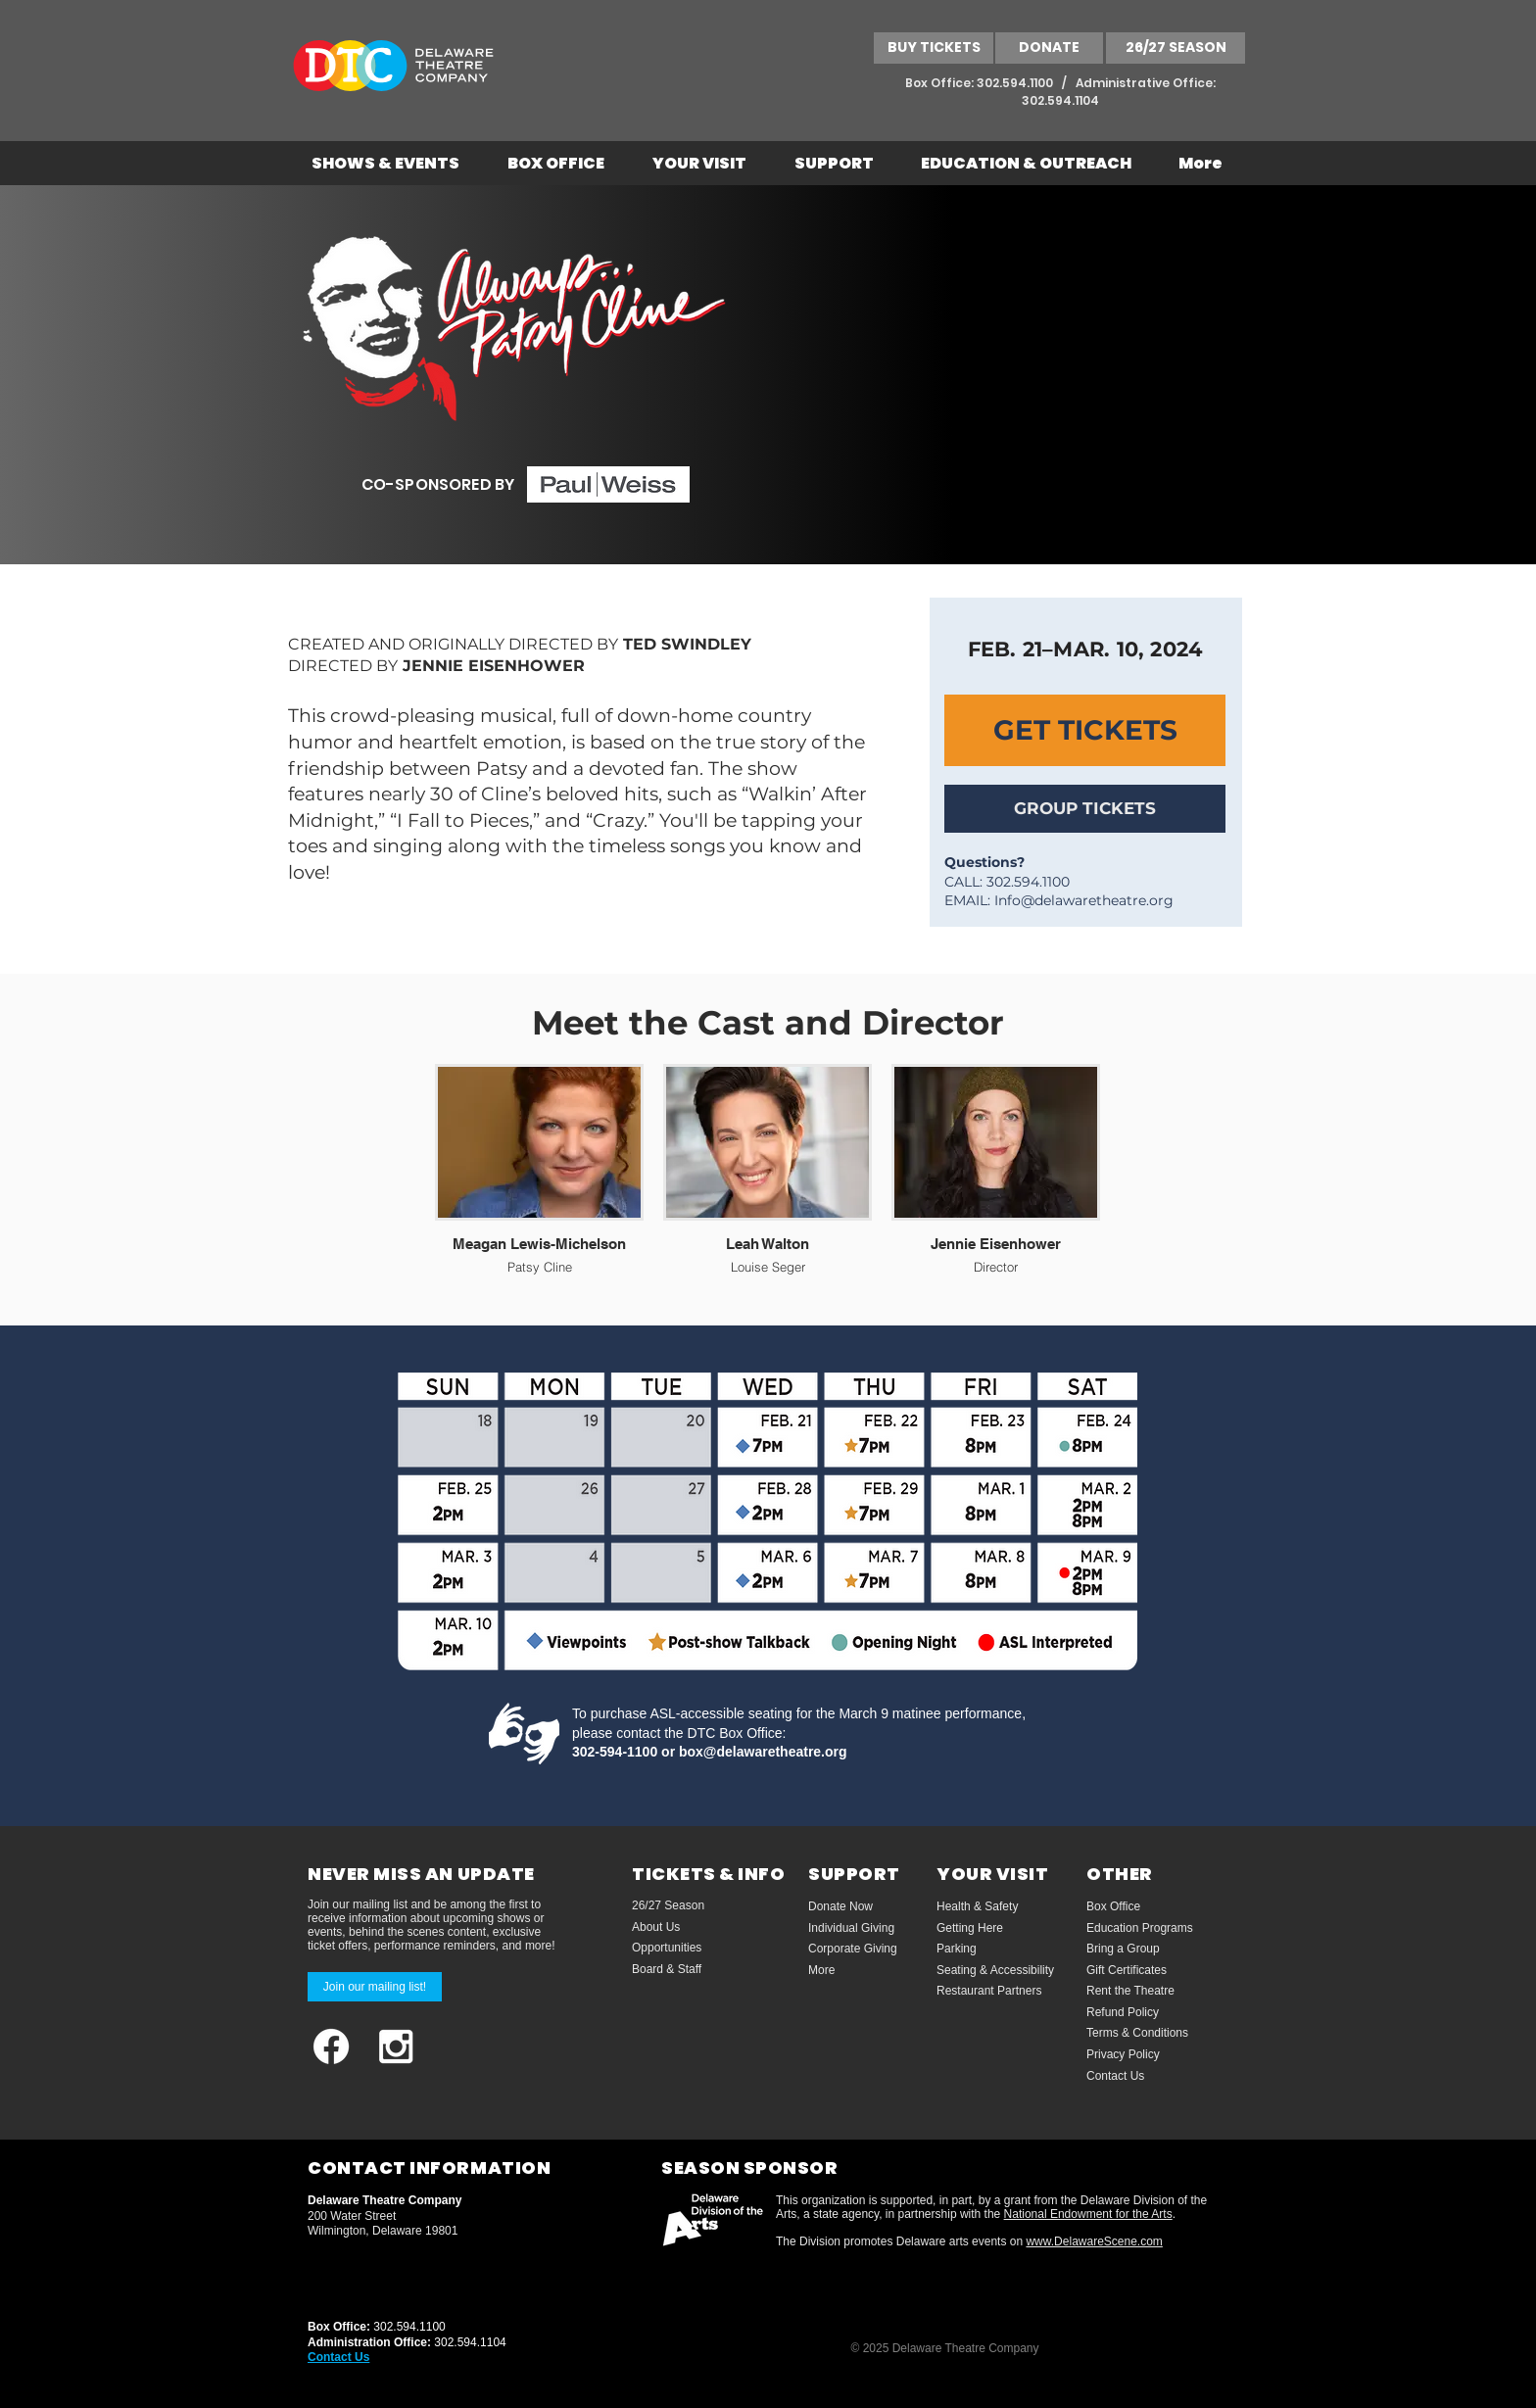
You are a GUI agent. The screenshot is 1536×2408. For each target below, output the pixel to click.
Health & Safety (977, 1906)
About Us (656, 1927)
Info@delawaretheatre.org (1084, 900)
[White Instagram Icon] (395, 2046)
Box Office (1113, 1906)
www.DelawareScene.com (1094, 2241)
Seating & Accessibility (995, 1970)
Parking (956, 1948)
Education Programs (1139, 1928)
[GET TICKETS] (1084, 730)
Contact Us (1115, 2076)
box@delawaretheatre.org (763, 1751)
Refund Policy (1122, 2012)
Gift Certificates (1126, 1970)
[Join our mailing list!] (375, 1986)
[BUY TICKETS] (933, 48)
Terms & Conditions (1137, 2033)
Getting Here (969, 1928)
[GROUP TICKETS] (1084, 809)
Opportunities (666, 1947)
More (821, 1970)
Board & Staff (666, 1969)
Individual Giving (851, 1928)
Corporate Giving (852, 1948)
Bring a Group (1123, 1948)
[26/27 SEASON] (1175, 48)
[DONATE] (1049, 48)
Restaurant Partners (988, 1991)
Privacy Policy (1123, 2054)
